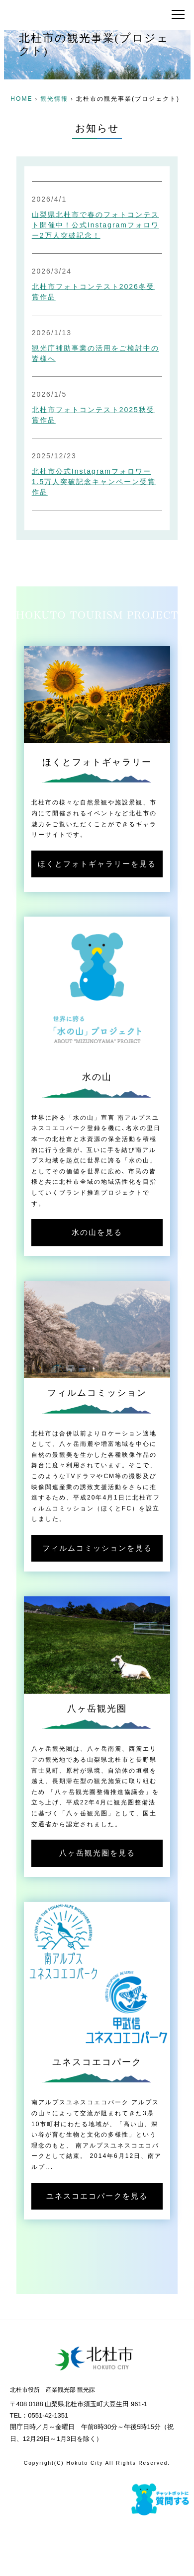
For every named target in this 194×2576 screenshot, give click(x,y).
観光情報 (54, 98)
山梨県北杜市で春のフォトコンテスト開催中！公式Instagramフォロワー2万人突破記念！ (95, 225)
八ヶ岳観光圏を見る (97, 1853)
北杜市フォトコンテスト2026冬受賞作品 (93, 292)
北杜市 (68, 14)
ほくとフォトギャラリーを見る (97, 863)
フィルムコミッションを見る (97, 1548)
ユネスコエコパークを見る (97, 2196)
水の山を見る (97, 1232)
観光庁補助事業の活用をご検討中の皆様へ (95, 353)
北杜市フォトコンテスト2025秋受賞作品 (93, 415)
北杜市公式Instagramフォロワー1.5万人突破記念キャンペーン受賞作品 (94, 481)
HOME (21, 98)
